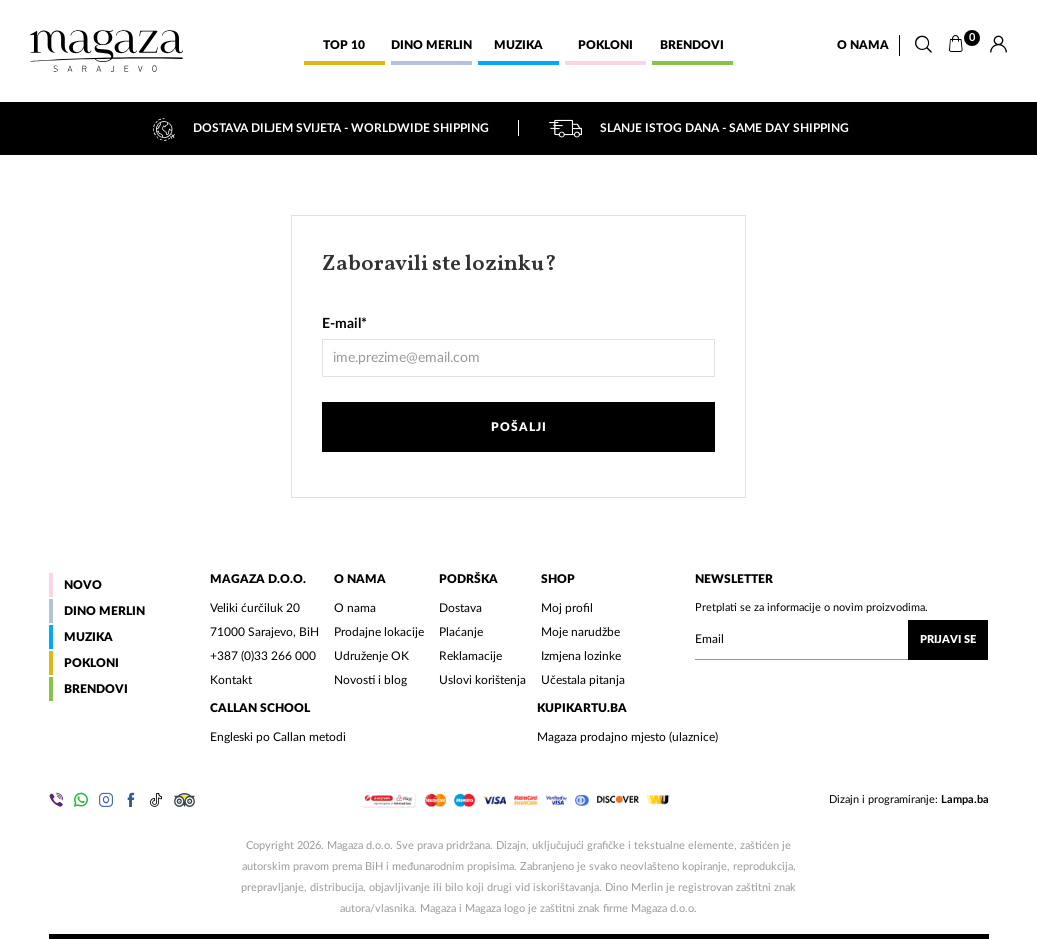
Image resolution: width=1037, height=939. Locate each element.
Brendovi (96, 689)
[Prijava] (998, 45)
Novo (83, 585)
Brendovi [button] (692, 45)
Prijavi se (948, 639)
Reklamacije (470, 656)
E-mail (344, 324)
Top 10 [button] (344, 45)
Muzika (88, 637)
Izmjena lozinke (581, 656)
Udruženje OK (371, 656)
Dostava (460, 608)
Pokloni (91, 663)
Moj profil (567, 608)
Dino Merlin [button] (431, 45)
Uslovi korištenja (482, 680)
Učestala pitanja (583, 680)
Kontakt (231, 680)
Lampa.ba (965, 799)
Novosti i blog (370, 680)
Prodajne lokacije (379, 632)
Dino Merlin (104, 611)
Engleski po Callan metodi (278, 737)
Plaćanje (461, 632)
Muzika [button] (518, 45)
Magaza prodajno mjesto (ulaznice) (627, 737)
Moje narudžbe (580, 632)
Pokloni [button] (605, 45)
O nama (863, 45)
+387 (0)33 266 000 (263, 656)
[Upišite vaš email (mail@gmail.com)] (841, 640)
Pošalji (519, 427)
